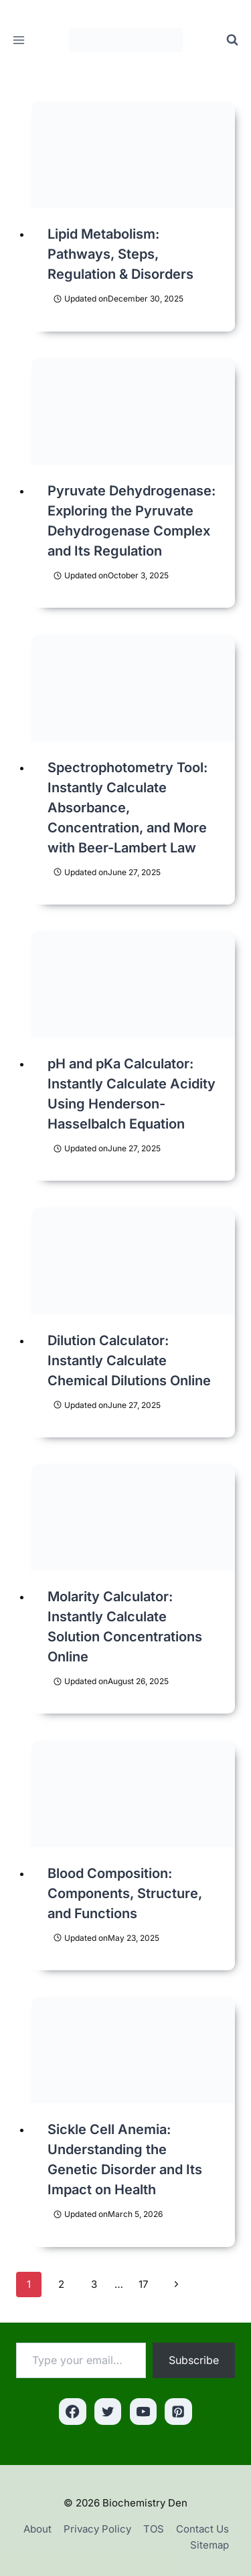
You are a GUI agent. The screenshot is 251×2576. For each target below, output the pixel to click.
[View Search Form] (232, 40)
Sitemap (209, 2545)
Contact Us (202, 2529)
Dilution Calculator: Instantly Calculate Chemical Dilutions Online (129, 1360)
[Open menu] (19, 39)
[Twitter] (108, 2412)
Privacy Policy (97, 2529)
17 (143, 2284)
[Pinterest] (178, 2412)
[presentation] (133, 155)
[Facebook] (72, 2412)
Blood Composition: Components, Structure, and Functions (125, 1893)
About (37, 2529)
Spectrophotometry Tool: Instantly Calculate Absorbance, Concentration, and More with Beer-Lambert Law (127, 807)
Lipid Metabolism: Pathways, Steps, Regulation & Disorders (120, 254)
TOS (153, 2529)
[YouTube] (143, 2412)
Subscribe (194, 2360)
